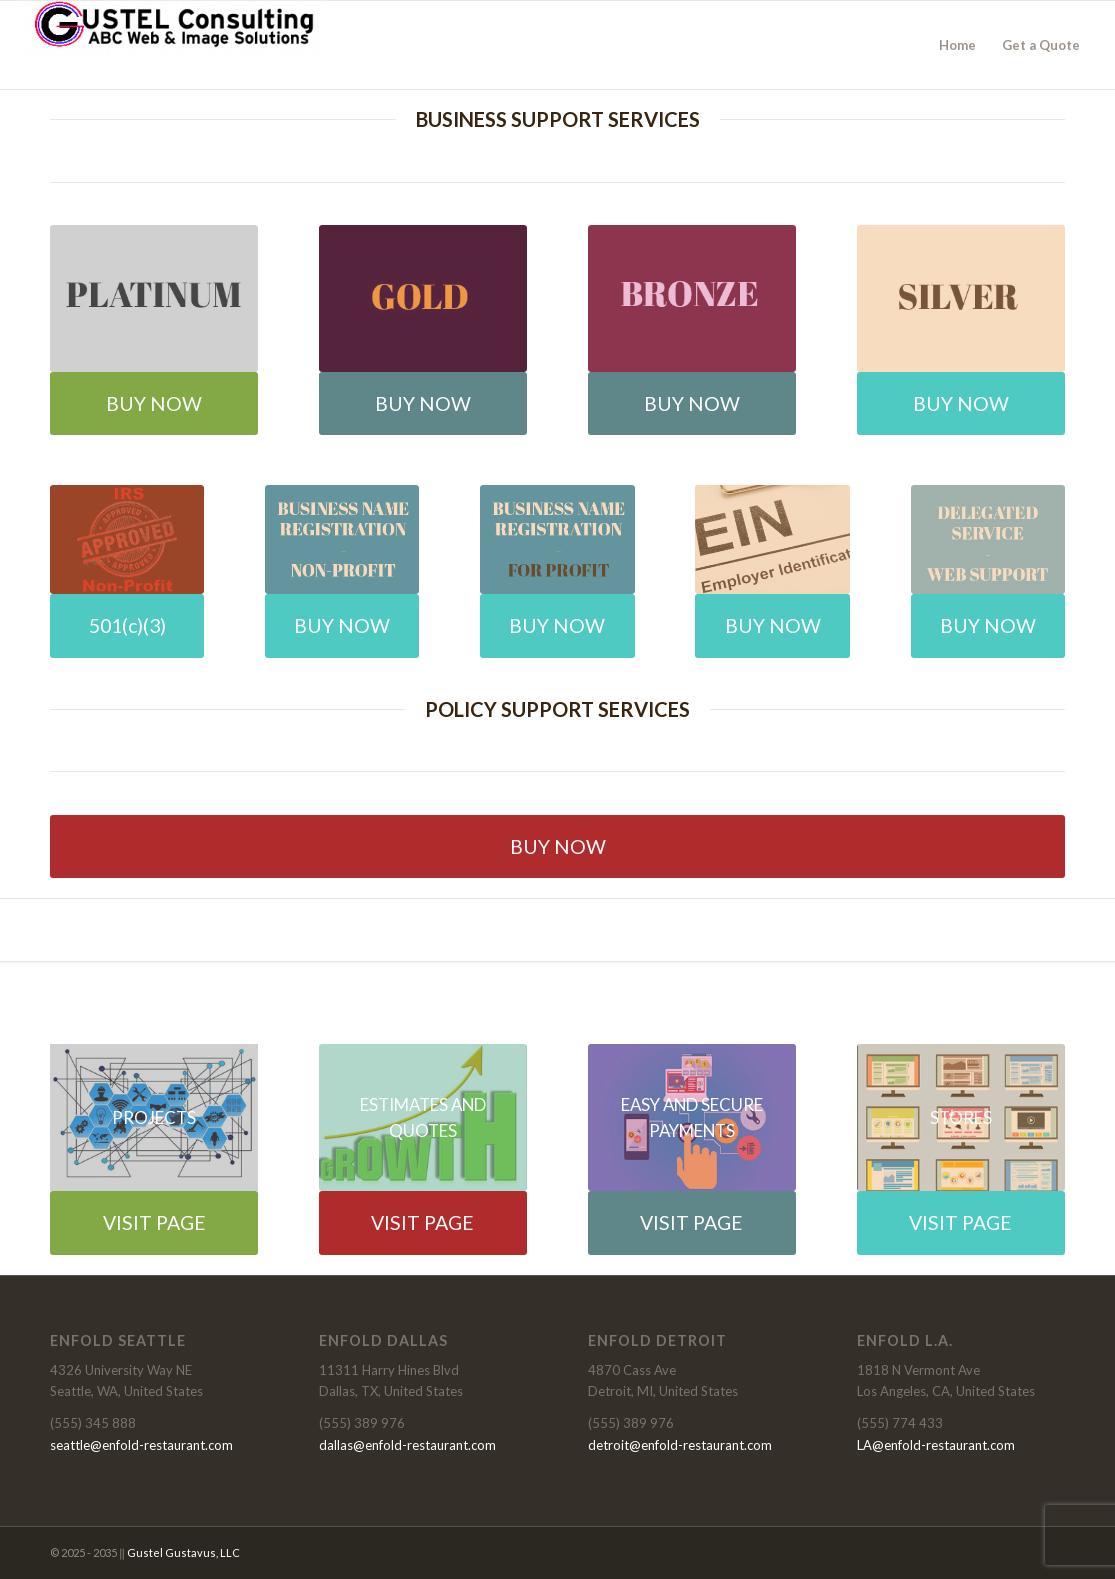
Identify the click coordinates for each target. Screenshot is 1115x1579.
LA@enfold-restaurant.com (936, 1445)
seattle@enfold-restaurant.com (141, 1445)
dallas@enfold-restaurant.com (407, 1445)
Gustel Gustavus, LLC (183, 1552)
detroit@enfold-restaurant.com (680, 1445)
